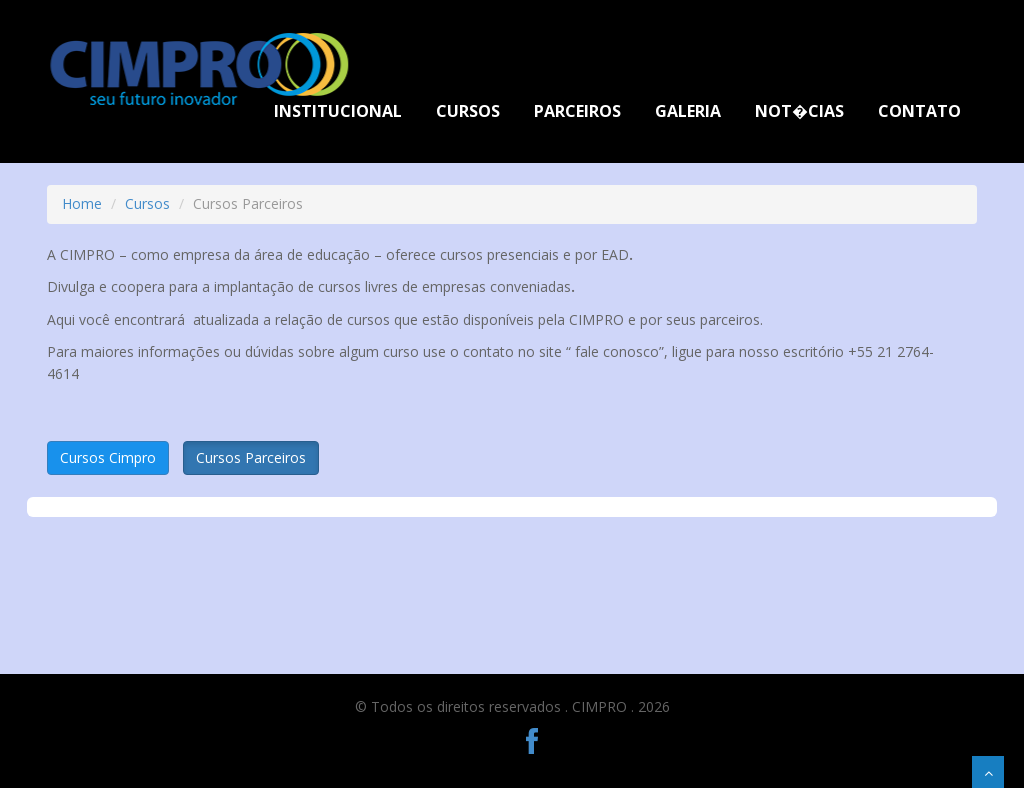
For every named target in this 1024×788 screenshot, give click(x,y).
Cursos (468, 111)
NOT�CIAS (799, 111)
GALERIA (688, 111)
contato (919, 111)
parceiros (577, 111)
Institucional (338, 111)
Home (82, 203)
